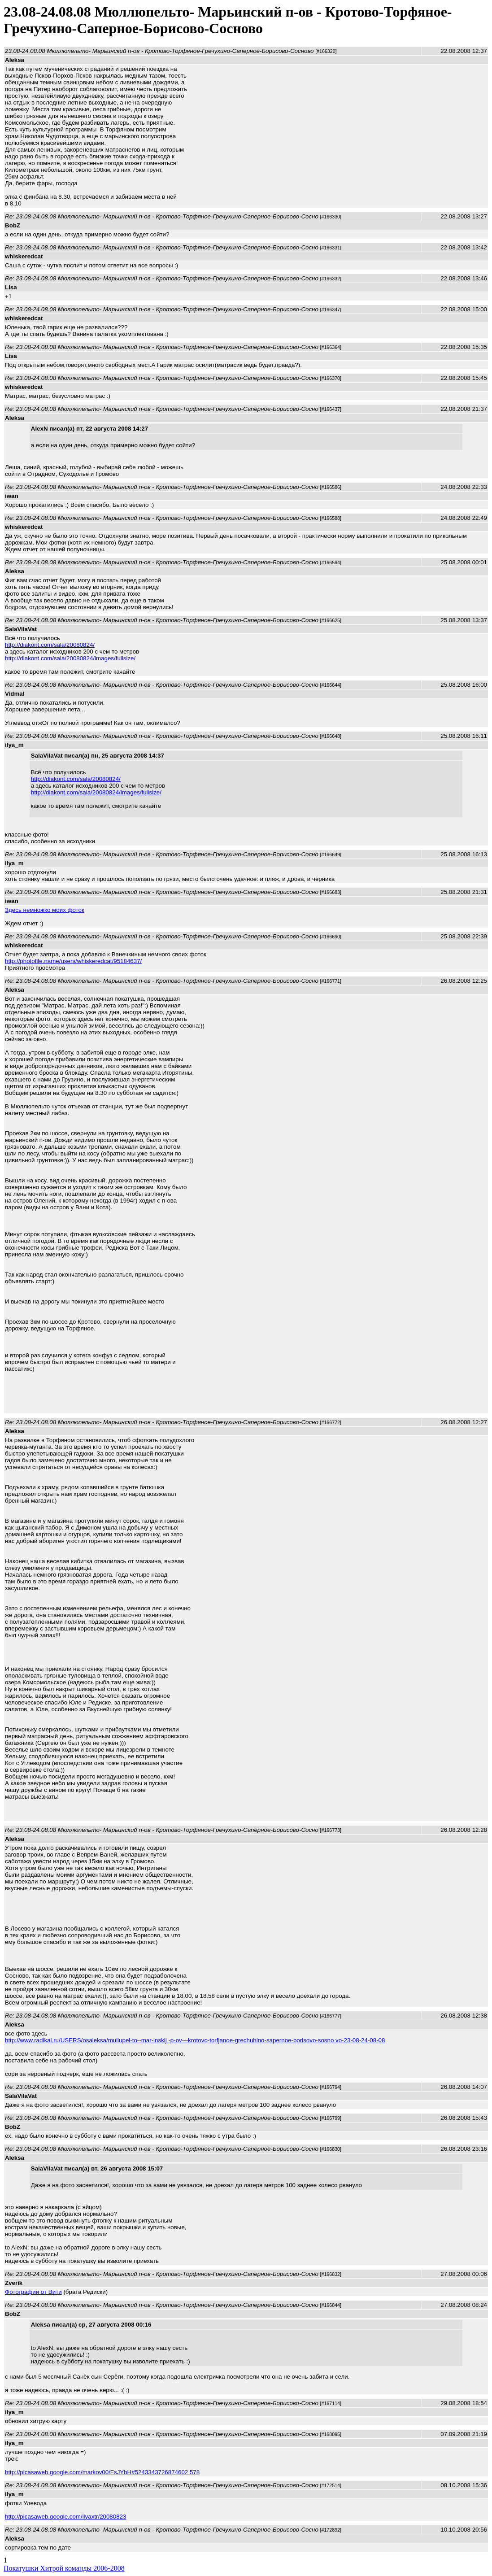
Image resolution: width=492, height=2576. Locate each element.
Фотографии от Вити (33, 2291)
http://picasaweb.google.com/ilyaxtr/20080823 (65, 2516)
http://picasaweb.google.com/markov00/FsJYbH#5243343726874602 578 (102, 2472)
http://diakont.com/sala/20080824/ (50, 644)
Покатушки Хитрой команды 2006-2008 (64, 2568)
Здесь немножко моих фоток (44, 910)
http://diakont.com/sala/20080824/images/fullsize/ (70, 658)
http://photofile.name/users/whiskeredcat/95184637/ (73, 961)
